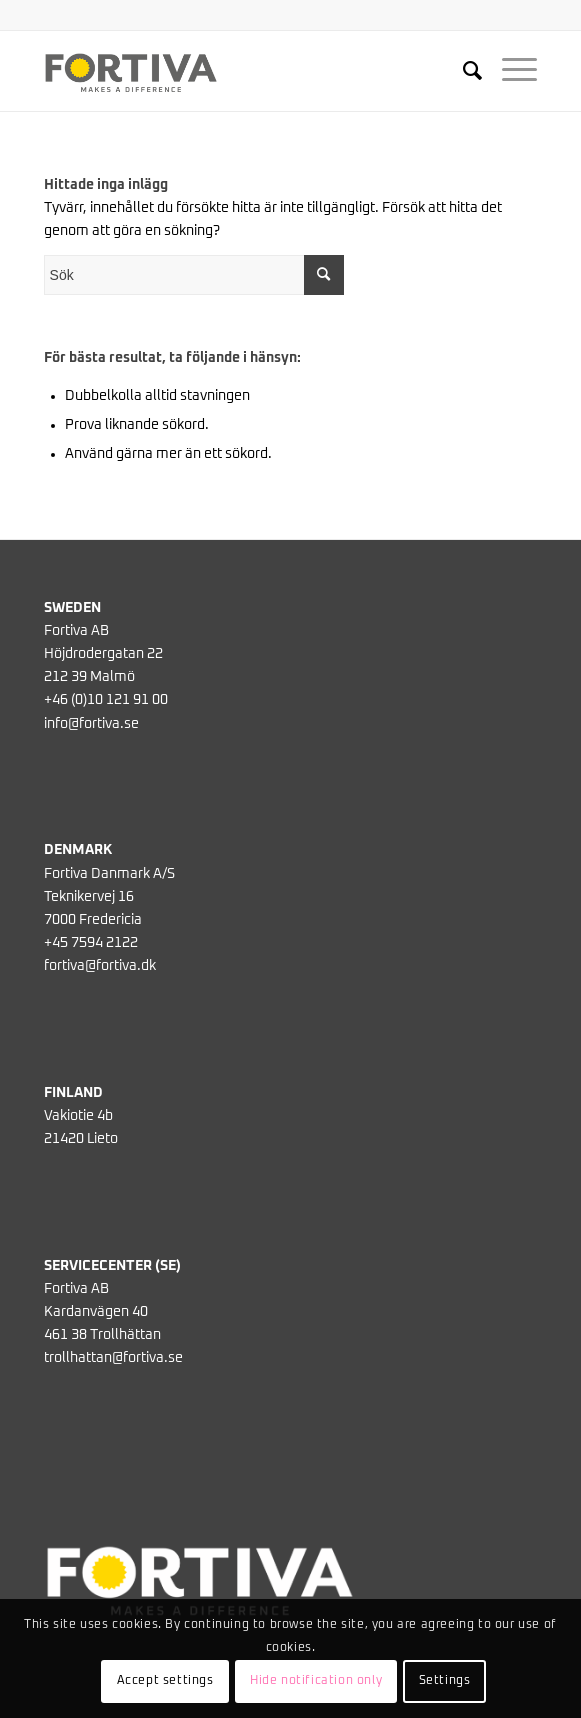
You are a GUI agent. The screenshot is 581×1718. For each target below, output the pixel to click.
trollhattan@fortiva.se (113, 1358)
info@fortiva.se (91, 724)
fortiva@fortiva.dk (100, 966)
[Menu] (509, 71)
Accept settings (165, 1681)
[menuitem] (462, 71)
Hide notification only (316, 1681)
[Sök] (462, 71)
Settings (445, 1681)
